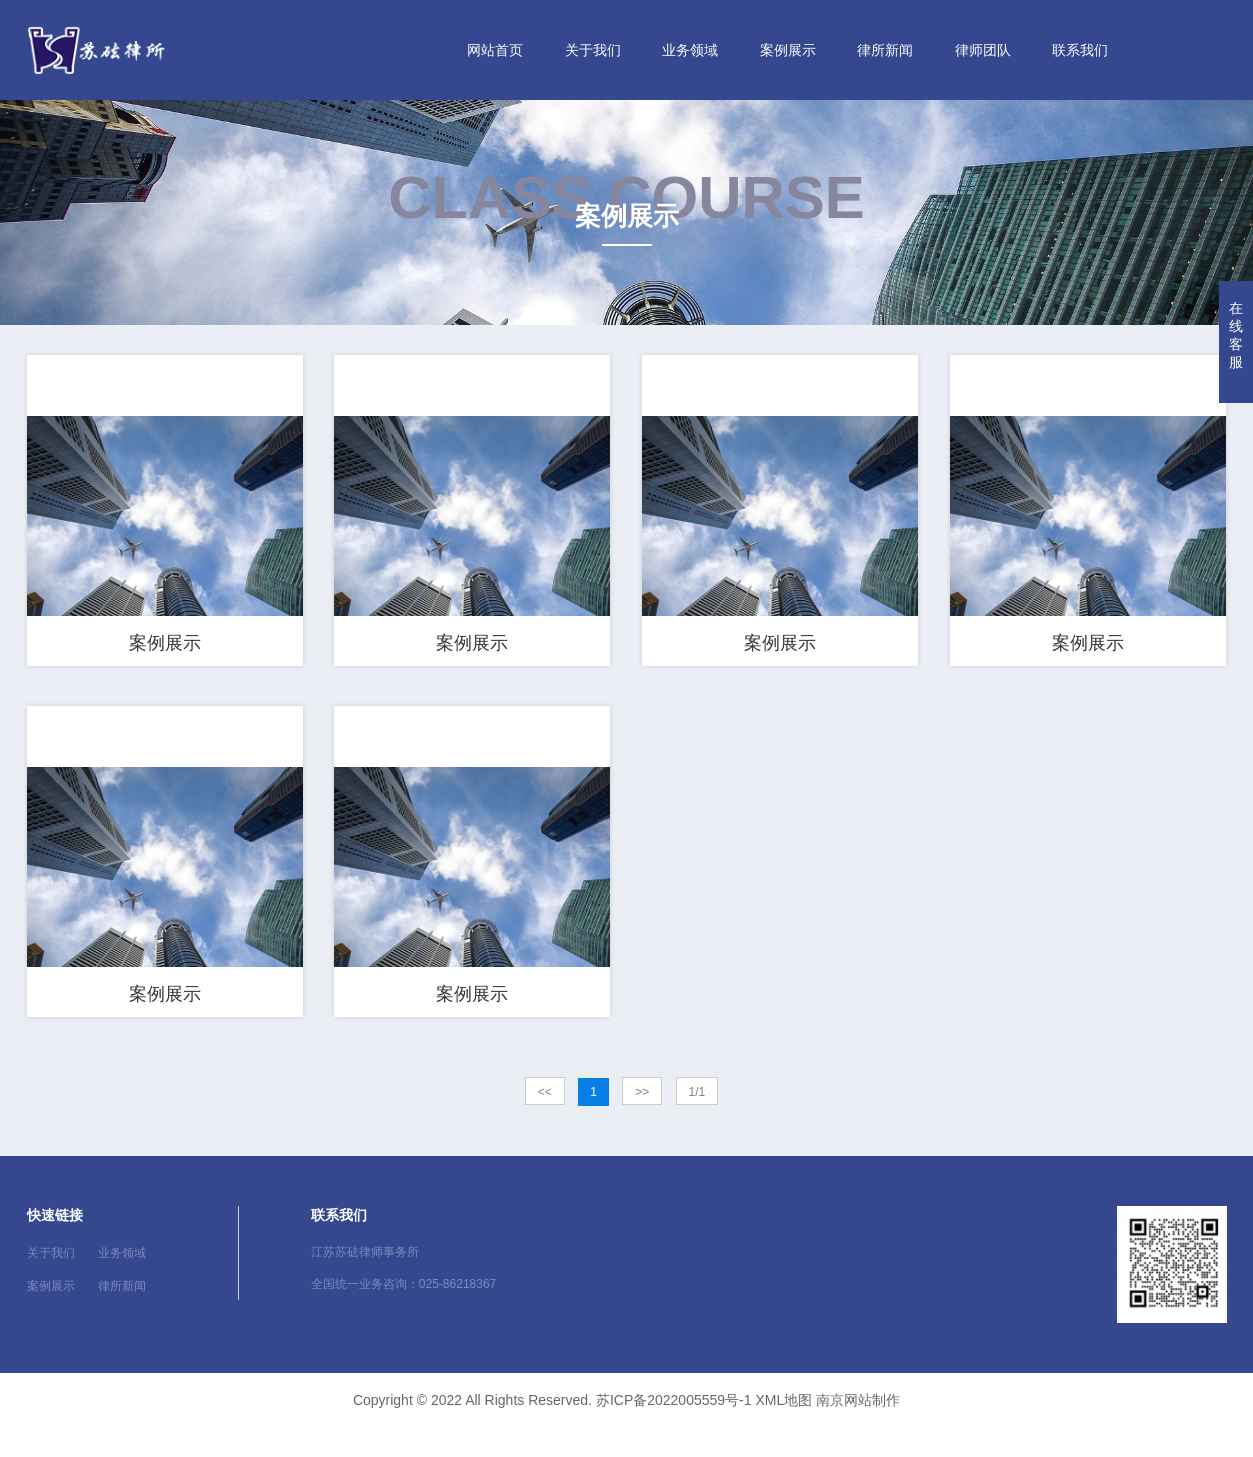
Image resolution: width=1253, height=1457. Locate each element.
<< (545, 1123)
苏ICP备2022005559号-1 (674, 1430)
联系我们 (1080, 50)
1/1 (697, 1123)
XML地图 (783, 1430)
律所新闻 (885, 50)
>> (642, 1123)
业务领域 (690, 50)
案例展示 (788, 50)
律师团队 (983, 50)
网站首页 (495, 50)
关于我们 (593, 50)
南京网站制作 (858, 1430)
